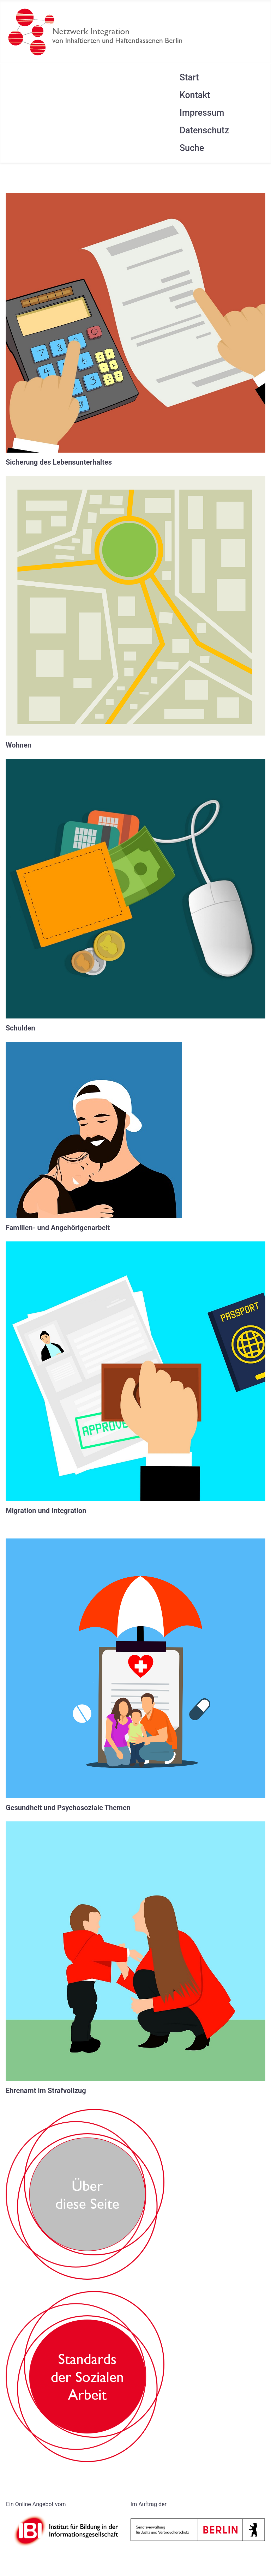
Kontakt (195, 95)
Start (189, 77)
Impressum (202, 113)
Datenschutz (204, 130)
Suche (192, 148)
